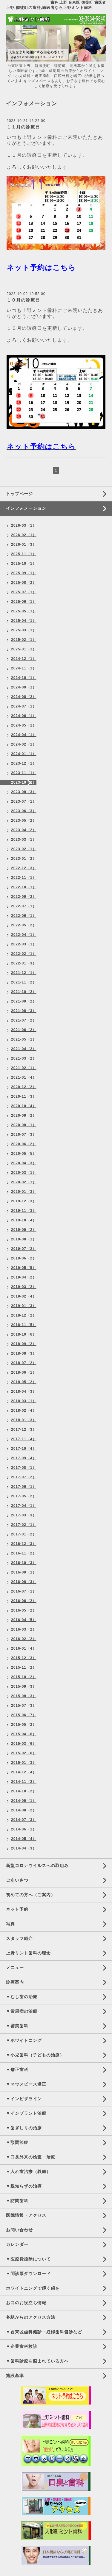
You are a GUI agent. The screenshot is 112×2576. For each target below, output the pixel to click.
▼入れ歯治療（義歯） (28, 2171)
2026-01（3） (23, 544)
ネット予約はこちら (41, 267)
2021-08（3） (23, 1011)
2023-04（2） (23, 830)
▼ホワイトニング (24, 2040)
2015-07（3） (23, 1705)
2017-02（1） (23, 1525)
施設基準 (15, 2375)
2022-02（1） (23, 954)
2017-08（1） (23, 1468)
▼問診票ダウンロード (28, 2273)
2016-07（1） (23, 1591)
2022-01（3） (23, 963)
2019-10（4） (23, 1220)
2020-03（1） (23, 1173)
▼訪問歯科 (17, 2200)
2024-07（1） (23, 706)
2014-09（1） (23, 1801)
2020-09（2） (23, 1115)
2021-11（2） (23, 982)
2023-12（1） (23, 763)
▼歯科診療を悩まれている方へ (37, 2361)
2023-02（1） (23, 849)
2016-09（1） (23, 1572)
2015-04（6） (23, 1734)
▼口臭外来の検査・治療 (30, 2157)
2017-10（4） (23, 1449)
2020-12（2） (23, 1087)
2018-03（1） (23, 1401)
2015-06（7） (23, 1715)
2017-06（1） (23, 1487)
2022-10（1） (23, 887)
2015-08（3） (23, 1696)
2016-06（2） (23, 1601)
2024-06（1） (23, 716)
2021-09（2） (23, 1001)
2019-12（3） (23, 1201)
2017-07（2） (23, 1477)
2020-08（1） (23, 1125)
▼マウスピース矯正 (26, 2084)
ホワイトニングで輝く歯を (33, 2288)
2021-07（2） (23, 1020)
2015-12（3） (23, 1658)
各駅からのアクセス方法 (30, 2317)
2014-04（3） (23, 1848)
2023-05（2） (23, 820)
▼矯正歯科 (17, 2069)
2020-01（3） (23, 1192)
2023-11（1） (23, 773)
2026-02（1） (23, 535)
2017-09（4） (23, 1458)
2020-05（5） (23, 1153)
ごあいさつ (17, 1880)
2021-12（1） (23, 973)
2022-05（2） (23, 925)
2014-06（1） (23, 1829)
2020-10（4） (23, 1106)
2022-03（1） (23, 944)
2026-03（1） (23, 525)
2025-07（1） (23, 592)
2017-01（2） (23, 1534)
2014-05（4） (23, 1839)
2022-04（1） (23, 935)
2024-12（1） (23, 659)
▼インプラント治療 (26, 2113)
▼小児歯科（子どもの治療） (35, 2055)
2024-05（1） (23, 725)
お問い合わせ (19, 2229)
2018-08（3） (23, 1353)
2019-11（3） (23, 1211)
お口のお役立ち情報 (26, 2302)
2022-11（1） (23, 878)
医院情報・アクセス (26, 2215)
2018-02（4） (23, 1410)
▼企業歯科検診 (21, 2346)
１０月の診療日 (23, 299)
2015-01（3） (23, 1763)
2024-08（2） (23, 697)
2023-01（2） (23, 858)
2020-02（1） (23, 1182)
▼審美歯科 (17, 2025)
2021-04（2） (23, 1049)
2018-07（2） (23, 1363)
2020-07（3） (23, 1134)
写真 (10, 1923)
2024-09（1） (23, 687)
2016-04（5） (23, 1620)
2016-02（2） (23, 1639)
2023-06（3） (23, 811)
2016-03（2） (23, 1629)
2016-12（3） (23, 1544)
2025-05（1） (23, 611)
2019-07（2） (23, 1249)
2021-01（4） (23, 1077)
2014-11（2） (23, 1782)
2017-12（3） (23, 1429)
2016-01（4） (23, 1648)
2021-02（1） (23, 1068)
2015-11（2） (23, 1667)
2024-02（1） (23, 744)
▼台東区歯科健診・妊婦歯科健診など (44, 2331)
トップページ (19, 493)
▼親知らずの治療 (24, 2186)
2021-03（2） (23, 1058)
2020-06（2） (23, 1144)
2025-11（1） (23, 554)
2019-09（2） (23, 1230)
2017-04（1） (23, 1506)
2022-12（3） (23, 868)
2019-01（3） (23, 1306)
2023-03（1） (23, 839)
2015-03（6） (23, 1744)
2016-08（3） (23, 1582)
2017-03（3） (23, 1515)
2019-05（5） (23, 1268)
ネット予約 (17, 1909)
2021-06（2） (23, 1030)
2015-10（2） (23, 1677)
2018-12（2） (23, 1315)
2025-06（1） (23, 602)
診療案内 (15, 1982)
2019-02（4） (23, 1296)
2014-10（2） (23, 1791)
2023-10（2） (23, 782)
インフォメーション (26, 508)
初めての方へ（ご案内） (30, 1894)
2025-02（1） (23, 640)
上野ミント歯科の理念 (28, 1953)
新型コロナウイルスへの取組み (37, 1865)
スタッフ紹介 (19, 1938)
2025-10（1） (23, 563)
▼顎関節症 (17, 2142)
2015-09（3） (23, 1686)
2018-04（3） (23, 1391)
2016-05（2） (23, 1610)
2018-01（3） (23, 1420)
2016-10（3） (23, 1563)
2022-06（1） (23, 916)
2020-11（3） (23, 1096)
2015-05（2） (23, 1724)
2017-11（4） (23, 1439)
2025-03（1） (23, 630)
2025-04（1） (23, 621)
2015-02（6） (23, 1753)
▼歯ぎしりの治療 (24, 2127)
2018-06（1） (23, 1372)
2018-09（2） (23, 1344)
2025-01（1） (23, 649)
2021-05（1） (23, 1039)
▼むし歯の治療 (21, 1996)
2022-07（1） (23, 906)
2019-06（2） (23, 1258)
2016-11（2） (23, 1553)
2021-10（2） (23, 992)
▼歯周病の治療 (21, 2011)
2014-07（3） (23, 1820)
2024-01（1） (23, 754)
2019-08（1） (23, 1239)
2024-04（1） (23, 735)
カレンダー (17, 2244)
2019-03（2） (23, 1287)
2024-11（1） (23, 668)
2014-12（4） (23, 1772)
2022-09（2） (23, 897)
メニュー (15, 1967)
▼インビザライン (24, 2098)
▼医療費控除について (28, 2259)
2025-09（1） (23, 573)
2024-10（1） (23, 678)
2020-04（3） (23, 1163)
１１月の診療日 (23, 126)
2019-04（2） (23, 1277)
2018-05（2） (23, 1382)
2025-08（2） (23, 583)
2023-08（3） (23, 792)
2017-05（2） (23, 1496)
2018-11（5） (23, 1325)
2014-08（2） (23, 1810)
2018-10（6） (23, 1334)
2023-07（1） (23, 801)
